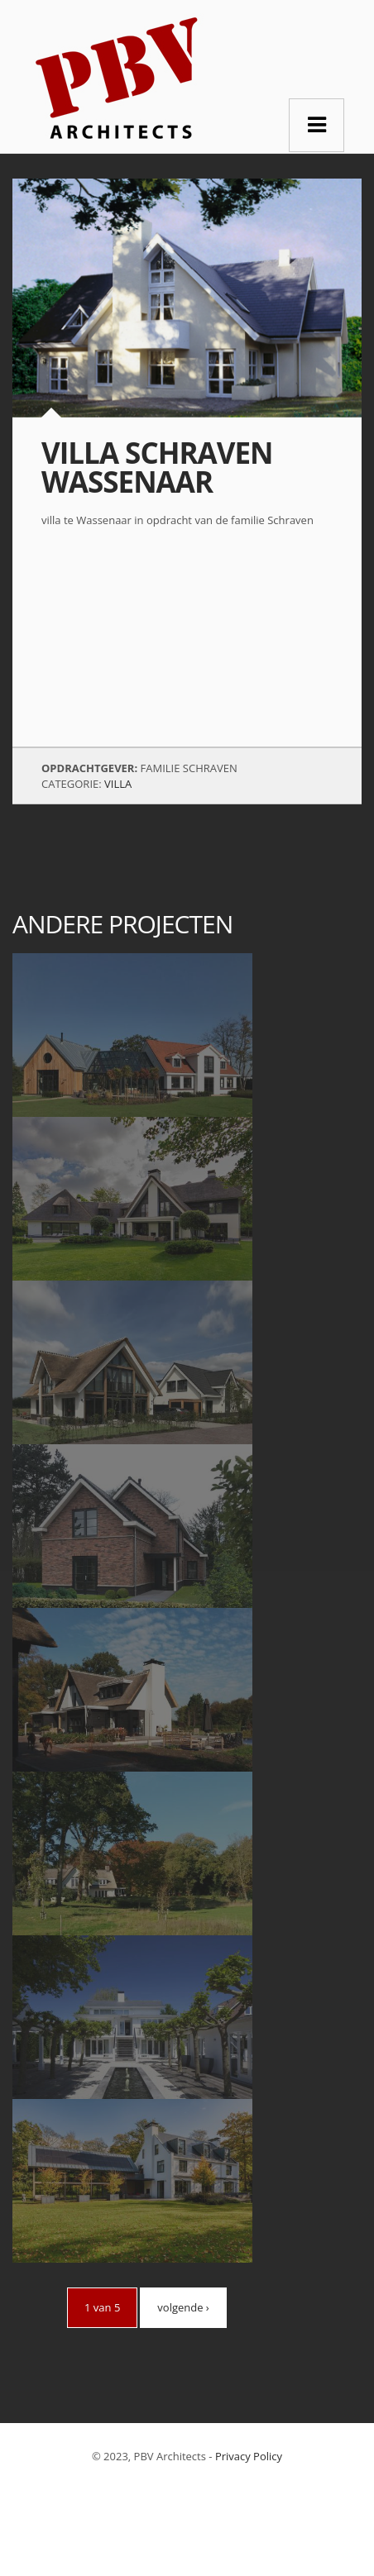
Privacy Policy (248, 2456)
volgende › (183, 2307)
